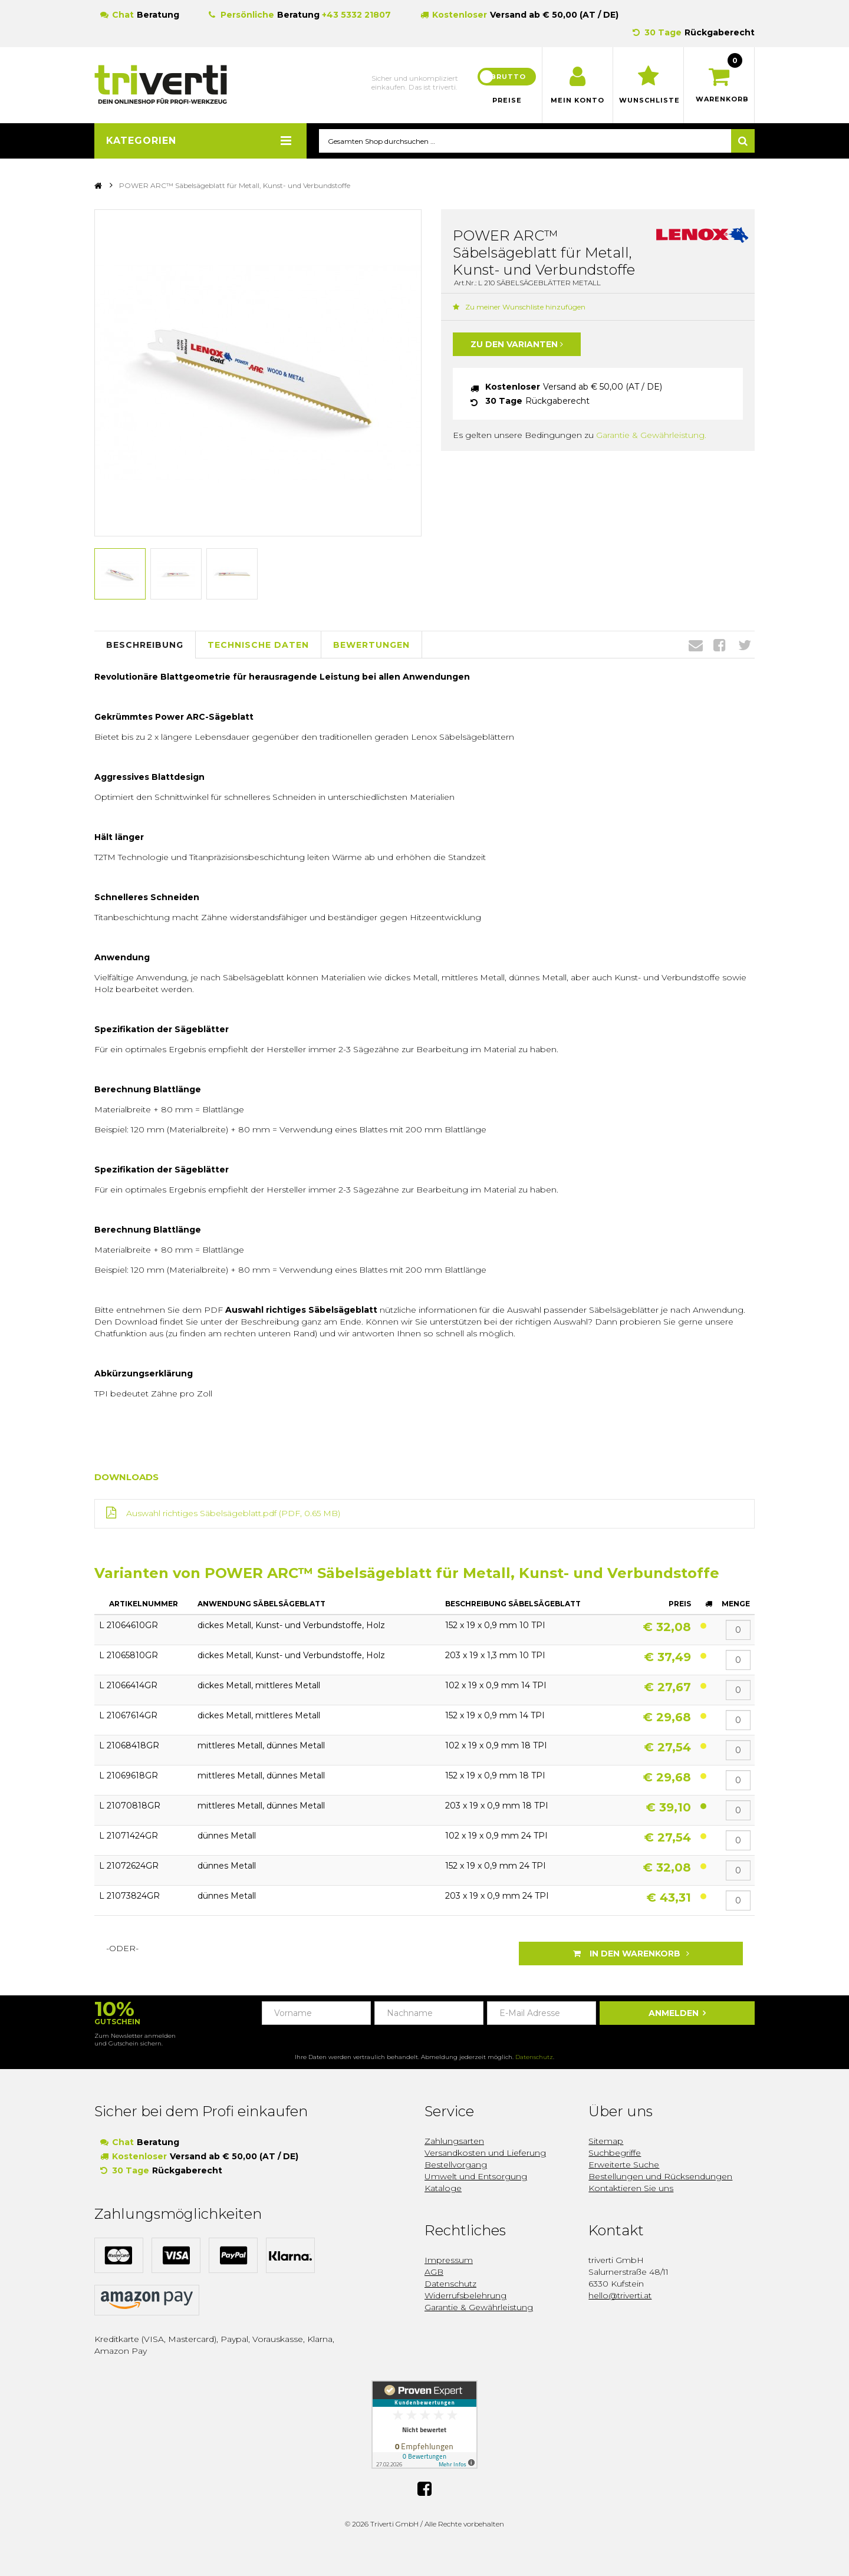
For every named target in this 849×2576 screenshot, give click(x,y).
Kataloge (443, 2188)
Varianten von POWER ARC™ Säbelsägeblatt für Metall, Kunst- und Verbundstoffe (406, 1573)
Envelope (696, 645)
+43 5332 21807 (356, 14)
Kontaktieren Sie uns (630, 2188)
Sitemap (605, 2141)
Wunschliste (648, 100)
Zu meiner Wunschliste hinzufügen (519, 307)
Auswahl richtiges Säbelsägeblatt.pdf (201, 1513)
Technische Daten (258, 645)
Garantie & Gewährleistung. (651, 435)
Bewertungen (371, 645)
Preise (507, 100)
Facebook (719, 645)
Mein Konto (577, 100)
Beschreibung (144, 645)
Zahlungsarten (454, 2141)
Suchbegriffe (614, 2152)
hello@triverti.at (619, 2295)
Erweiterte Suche (623, 2164)
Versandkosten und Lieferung (485, 2152)
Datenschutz (534, 2057)
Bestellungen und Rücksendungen (660, 2176)
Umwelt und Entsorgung (475, 2176)
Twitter (744, 645)
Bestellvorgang (455, 2164)
